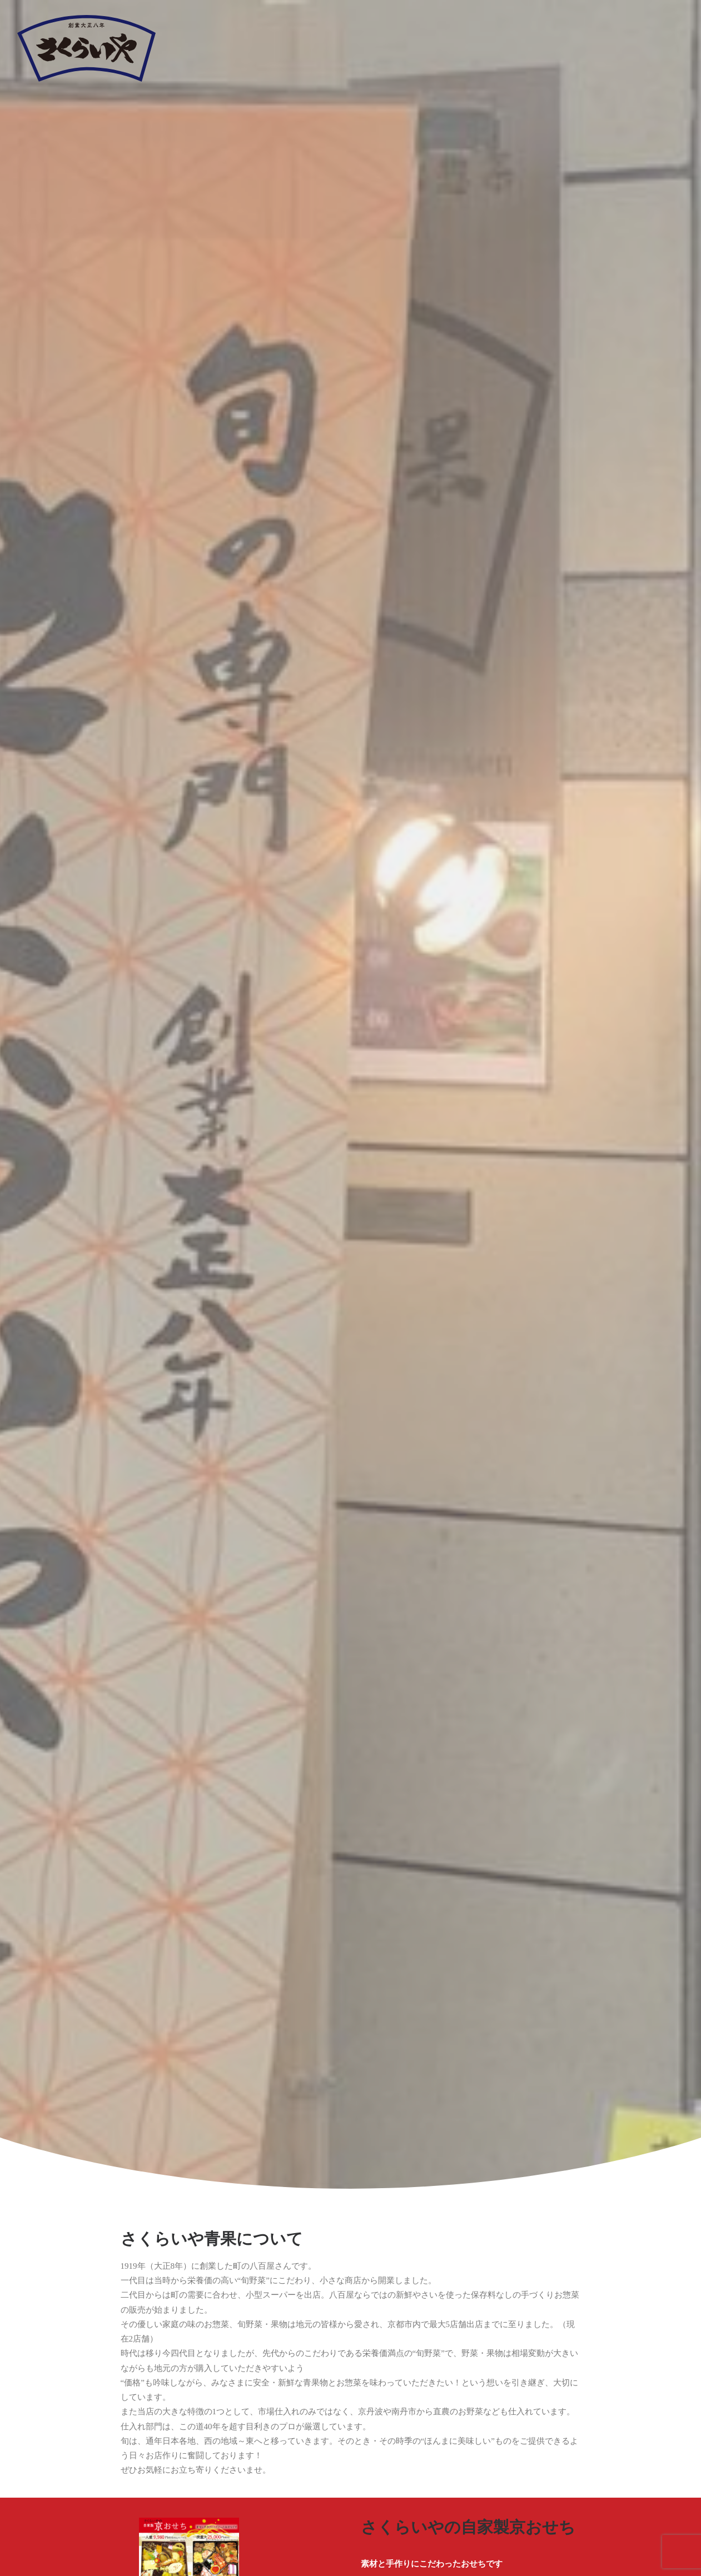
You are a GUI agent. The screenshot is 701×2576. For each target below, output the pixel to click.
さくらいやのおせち (432, 757)
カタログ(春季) (108, 1084)
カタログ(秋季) (431, 1084)
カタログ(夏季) (270, 1084)
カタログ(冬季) (593, 1084)
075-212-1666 (189, 2288)
